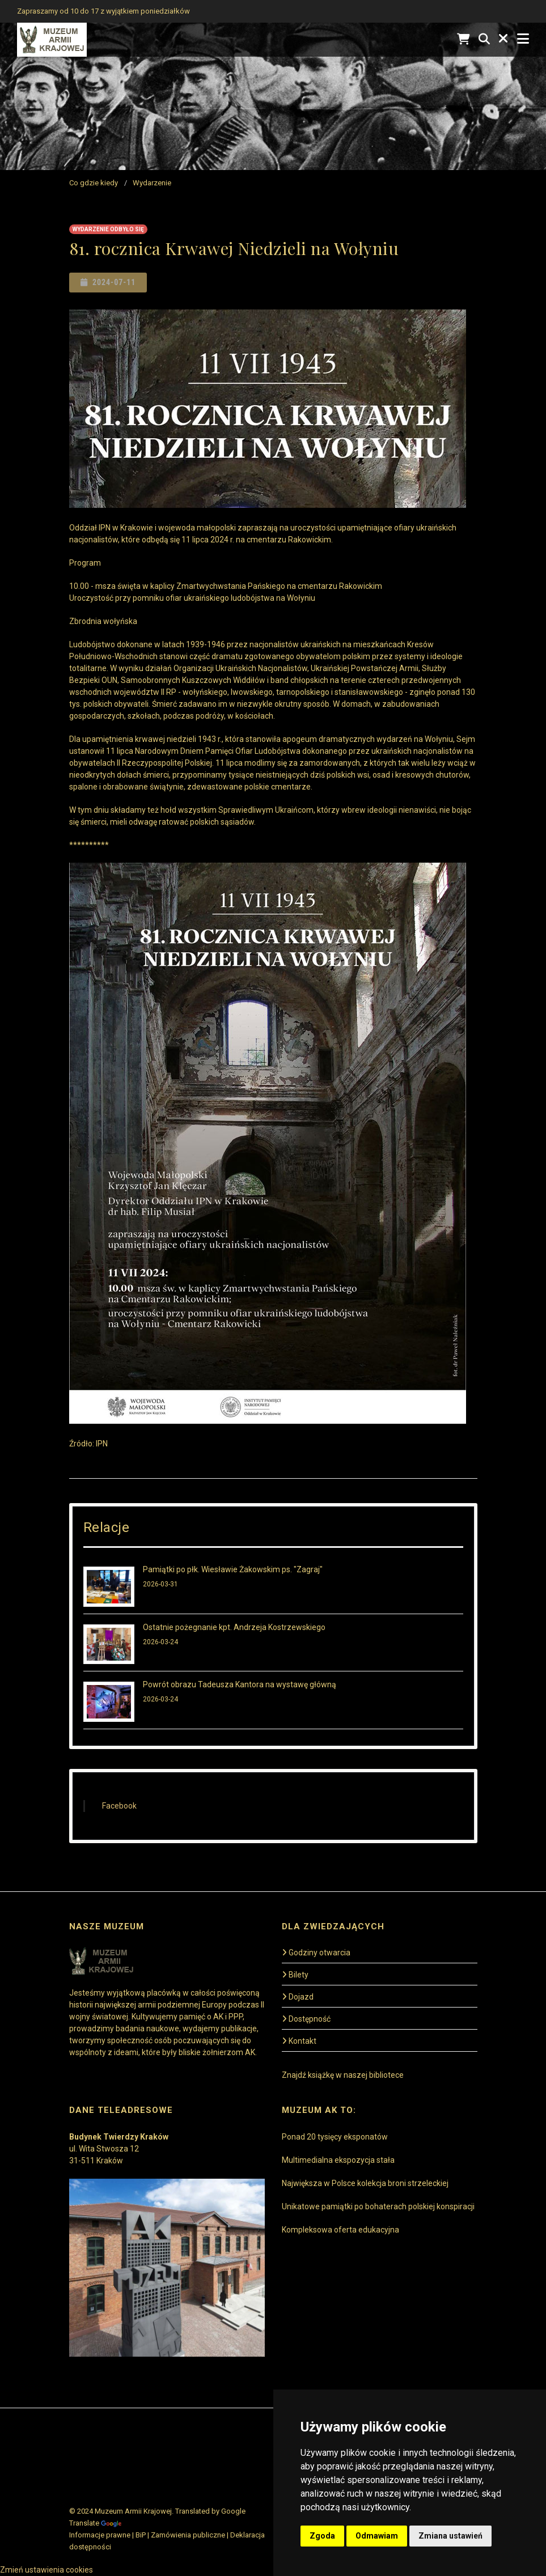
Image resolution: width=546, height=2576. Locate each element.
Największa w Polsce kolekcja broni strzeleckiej (365, 2183)
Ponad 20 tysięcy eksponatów (335, 2136)
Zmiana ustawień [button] (450, 2535)
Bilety (295, 1974)
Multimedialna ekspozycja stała (338, 2160)
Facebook (119, 1805)
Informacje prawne (99, 2535)
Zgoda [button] (322, 2535)
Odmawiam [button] (376, 2535)
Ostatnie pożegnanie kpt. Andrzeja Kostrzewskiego (234, 1627)
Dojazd (298, 1996)
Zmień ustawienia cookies (46, 2569)
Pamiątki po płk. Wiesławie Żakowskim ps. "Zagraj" (233, 1569)
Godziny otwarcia (316, 1952)
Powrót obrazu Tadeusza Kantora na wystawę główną (239, 1684)
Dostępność (306, 2018)
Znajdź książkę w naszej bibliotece (343, 2075)
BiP (141, 2535)
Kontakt (299, 2040)
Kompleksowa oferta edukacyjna (340, 2229)
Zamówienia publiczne (188, 2535)
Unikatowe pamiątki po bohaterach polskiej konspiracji (378, 2206)
